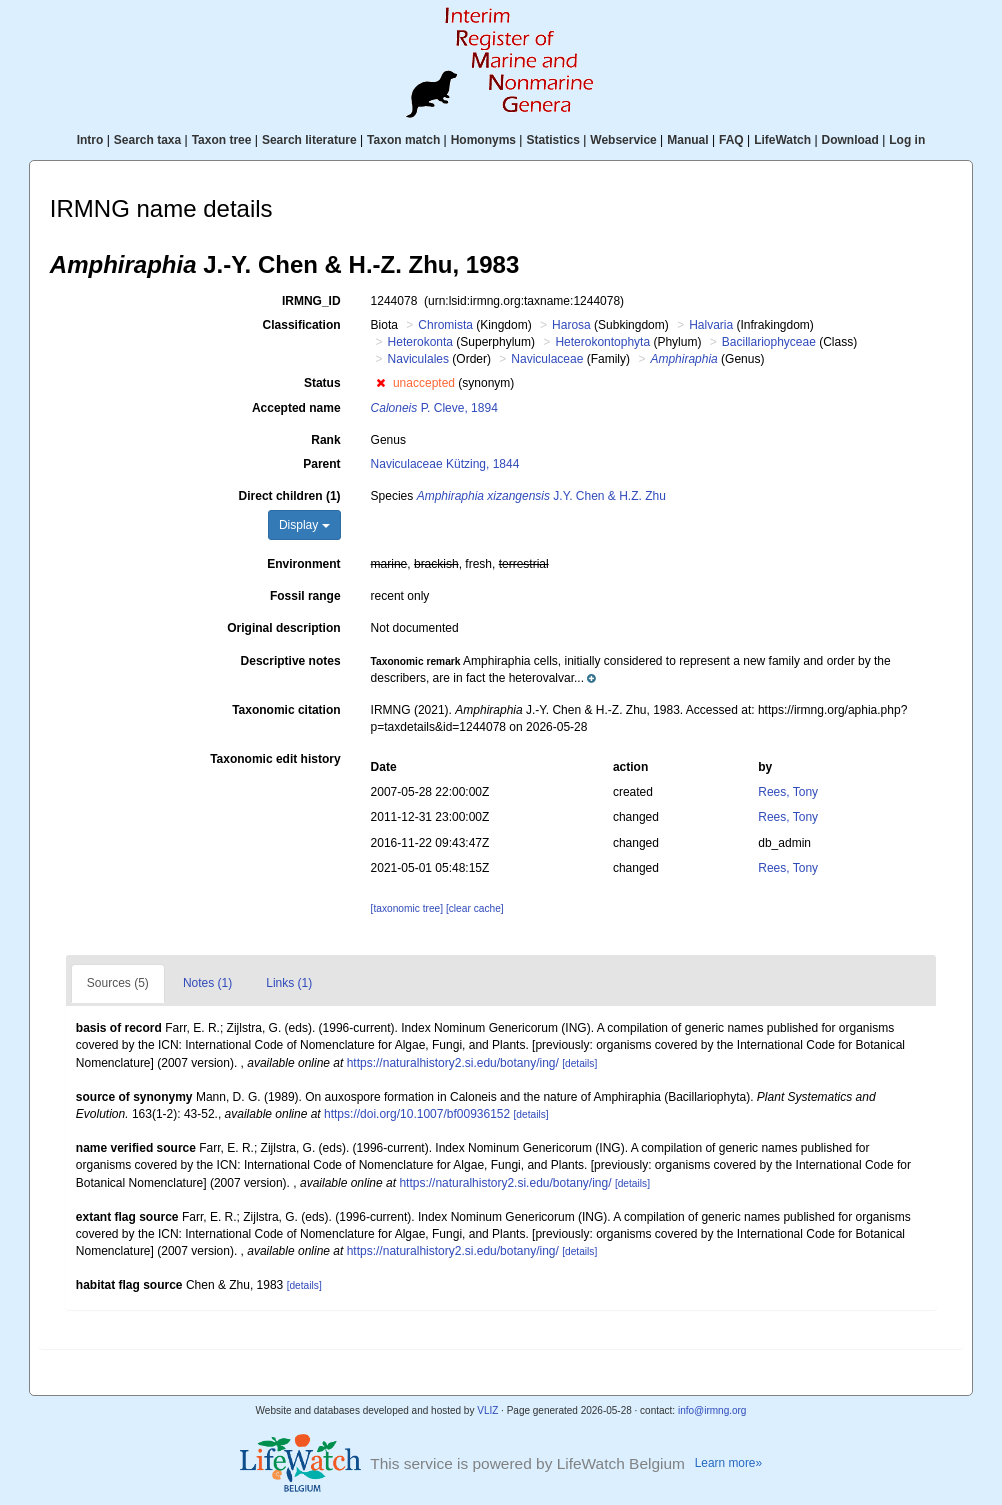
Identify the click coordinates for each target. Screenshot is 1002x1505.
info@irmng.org (712, 1410)
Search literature (309, 140)
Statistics (552, 140)
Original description (283, 628)
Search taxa (147, 140)
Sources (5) (118, 983)
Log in (907, 140)
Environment (303, 564)
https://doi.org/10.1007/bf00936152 (417, 1114)
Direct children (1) (290, 496)
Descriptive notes (291, 661)
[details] (579, 1063)
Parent (321, 464)
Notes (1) (207, 983)
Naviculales (418, 359)
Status (322, 383)
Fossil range (305, 596)
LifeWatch (782, 140)
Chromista (445, 325)
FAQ (731, 140)
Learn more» (728, 1463)
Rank (325, 440)
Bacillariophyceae (769, 342)
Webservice (623, 140)
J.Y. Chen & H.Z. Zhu (541, 496)
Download (850, 140)
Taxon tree (222, 140)
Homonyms (483, 140)
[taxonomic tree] (407, 908)
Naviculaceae (547, 359)
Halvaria (711, 325)
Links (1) (289, 983)
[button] (380, 383)
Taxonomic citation (286, 710)
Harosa (571, 325)
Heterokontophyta (602, 342)
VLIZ (487, 1410)
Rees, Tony (788, 792)
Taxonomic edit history (275, 759)
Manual (687, 140)
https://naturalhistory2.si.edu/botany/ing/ (453, 1063)
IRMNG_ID (311, 301)
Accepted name (296, 408)
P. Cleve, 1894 (434, 408)
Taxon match (403, 140)
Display (304, 525)
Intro (90, 140)
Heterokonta (420, 342)
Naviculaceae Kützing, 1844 (445, 464)
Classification (302, 325)
